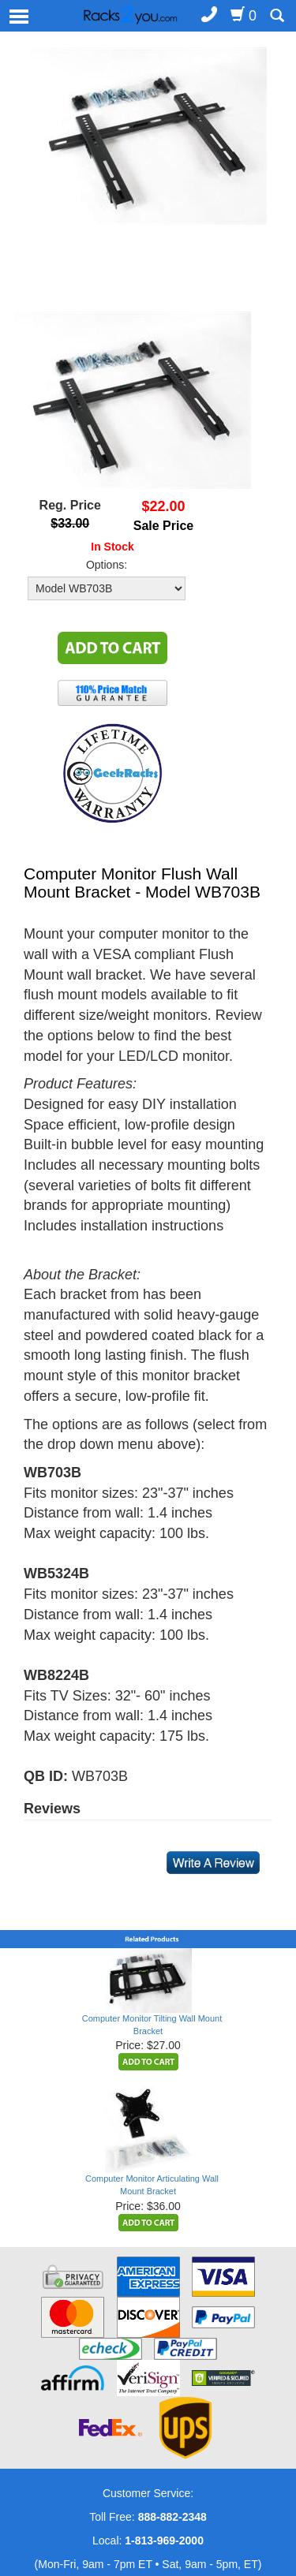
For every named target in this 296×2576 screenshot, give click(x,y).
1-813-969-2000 (164, 2540)
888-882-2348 (172, 2517)
